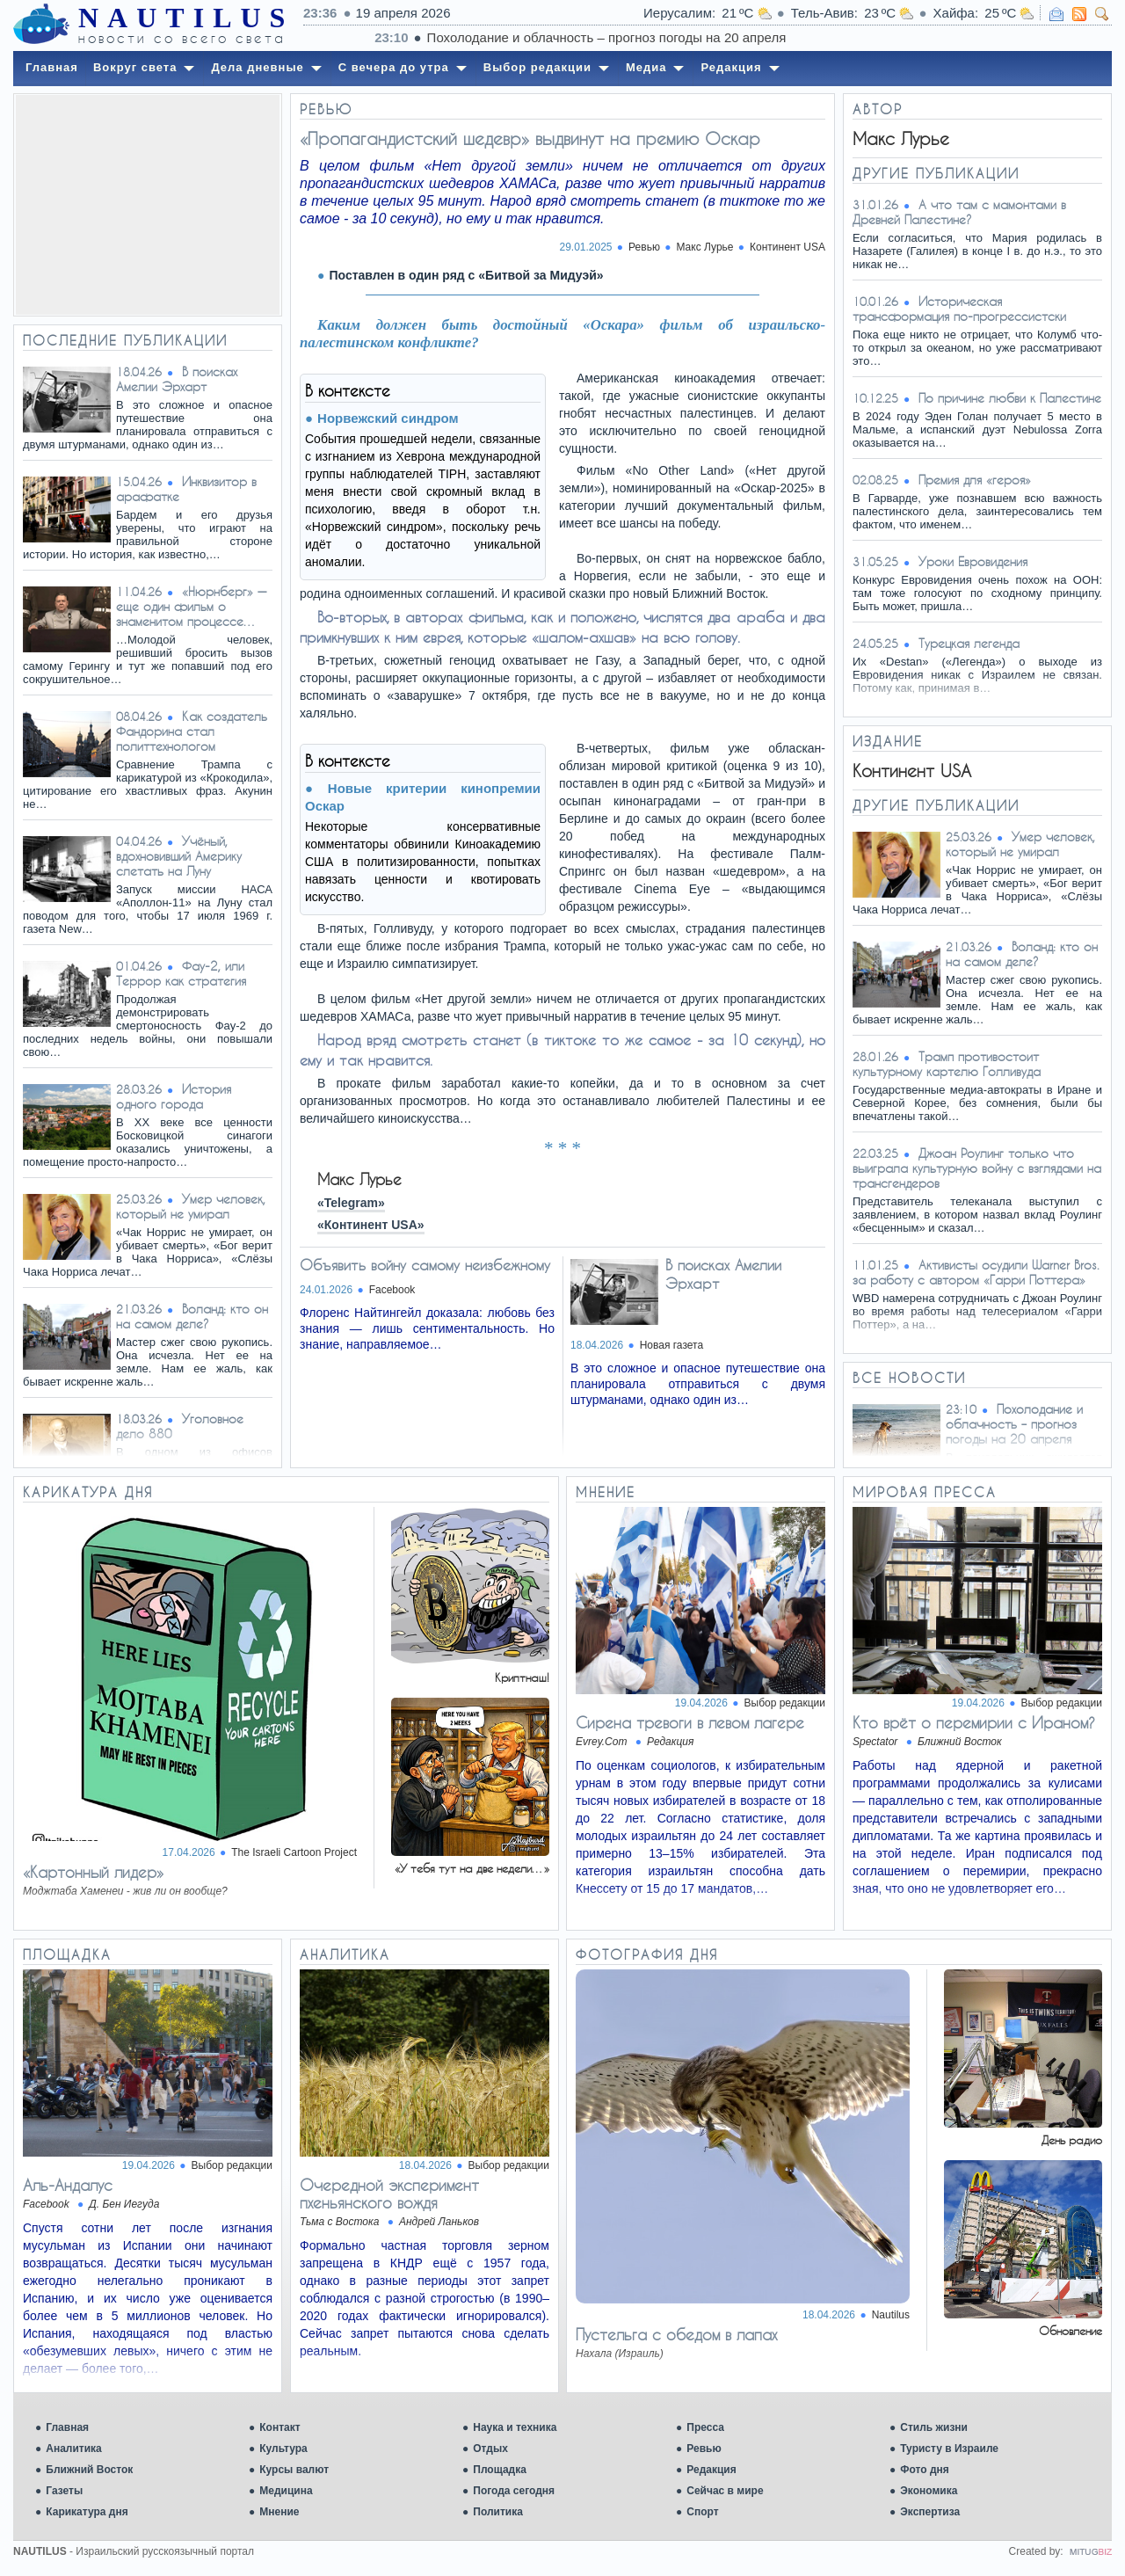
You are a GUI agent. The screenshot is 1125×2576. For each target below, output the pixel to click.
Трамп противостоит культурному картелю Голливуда (947, 1064)
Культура (283, 2448)
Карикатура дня (86, 2512)
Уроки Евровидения (972, 561)
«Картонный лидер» (93, 1872)
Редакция (711, 2469)
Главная (67, 2427)
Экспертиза (930, 2512)
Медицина (285, 2491)
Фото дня (924, 2469)
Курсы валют (294, 2469)
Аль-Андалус (67, 2185)
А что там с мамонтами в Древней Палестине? (959, 212)
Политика (498, 2512)
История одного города (173, 1096)
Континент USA (787, 247)
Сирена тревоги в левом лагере (690, 1722)
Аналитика (74, 2448)
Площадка (499, 2469)
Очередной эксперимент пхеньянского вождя (389, 2193)
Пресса (705, 2427)
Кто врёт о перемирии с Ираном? (974, 1722)
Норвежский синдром (388, 418)
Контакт (279, 2427)
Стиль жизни (934, 2427)
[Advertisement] (147, 205)
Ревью (703, 2448)
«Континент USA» (371, 1225)
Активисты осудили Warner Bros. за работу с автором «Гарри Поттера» (976, 1272)
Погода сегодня (514, 2491)
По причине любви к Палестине (1009, 397)
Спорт (702, 2512)
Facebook (392, 1290)
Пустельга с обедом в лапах (676, 2334)
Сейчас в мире (724, 2491)
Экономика (928, 2491)
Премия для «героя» (974, 479)
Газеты (64, 2491)
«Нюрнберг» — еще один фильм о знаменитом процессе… (191, 606)
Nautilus (891, 2315)
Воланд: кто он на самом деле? (192, 1316)
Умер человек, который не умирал (190, 1206)
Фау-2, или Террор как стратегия (181, 973)
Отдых (490, 2448)
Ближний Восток (89, 2469)
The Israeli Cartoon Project (294, 1852)
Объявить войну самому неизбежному (425, 1264)
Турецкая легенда (969, 643)
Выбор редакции (784, 1703)
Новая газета (671, 1345)
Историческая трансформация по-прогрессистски (959, 309)
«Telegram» (351, 1203)
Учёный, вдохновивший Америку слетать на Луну (179, 855)
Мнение (279, 2512)
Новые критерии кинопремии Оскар (423, 797)
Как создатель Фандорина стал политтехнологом (191, 731)
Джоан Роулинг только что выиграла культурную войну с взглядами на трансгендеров (977, 1168)
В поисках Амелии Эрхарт (176, 379)
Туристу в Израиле (949, 2448)
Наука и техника (514, 2427)
